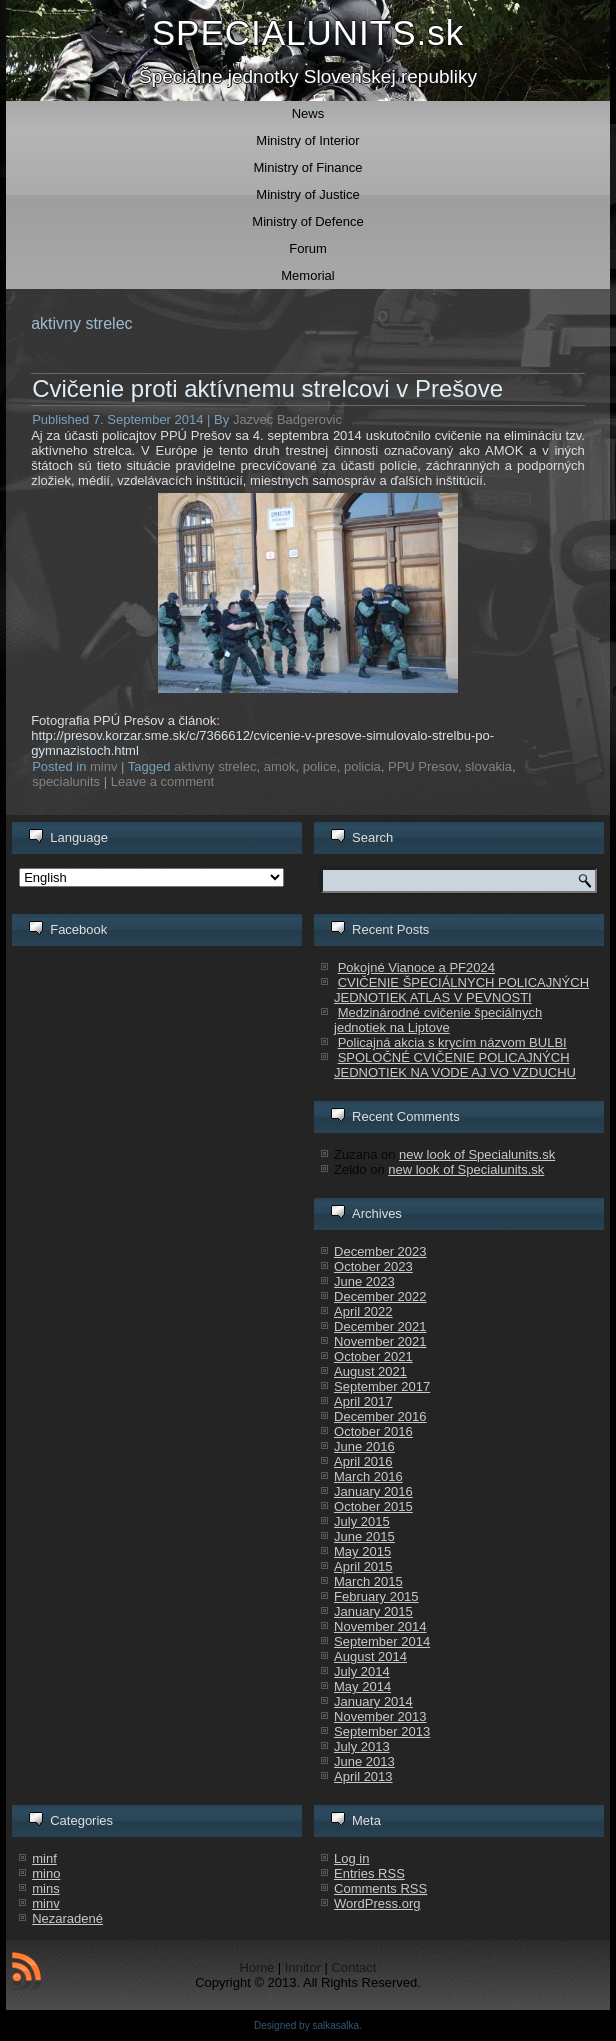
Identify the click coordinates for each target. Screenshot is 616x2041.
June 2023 (364, 1281)
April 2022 (363, 1311)
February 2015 (376, 1596)
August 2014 (370, 1656)
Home (257, 1967)
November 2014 (380, 1626)
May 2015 (362, 1551)
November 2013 (380, 1716)
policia (362, 766)
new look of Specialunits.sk (477, 1154)
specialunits (66, 781)
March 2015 (368, 1581)
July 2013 (362, 1746)
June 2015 (364, 1536)
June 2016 (364, 1446)
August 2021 (370, 1371)
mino (46, 1873)
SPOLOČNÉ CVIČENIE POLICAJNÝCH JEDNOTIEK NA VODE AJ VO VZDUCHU (455, 1065)
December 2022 (380, 1296)
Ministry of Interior (307, 140)
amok (280, 766)
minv (103, 766)
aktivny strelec (215, 766)
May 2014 (362, 1686)
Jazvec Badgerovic (287, 419)
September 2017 (382, 1386)
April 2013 (363, 1776)
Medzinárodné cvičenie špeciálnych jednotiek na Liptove (438, 1020)
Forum (308, 248)
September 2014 (382, 1641)
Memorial (307, 275)
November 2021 (380, 1341)
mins (45, 1888)
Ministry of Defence (307, 221)
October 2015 (373, 1506)
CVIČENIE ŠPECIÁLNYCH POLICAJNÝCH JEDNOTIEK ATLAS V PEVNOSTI (461, 990)
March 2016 (368, 1476)
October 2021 (373, 1356)
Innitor (303, 1967)
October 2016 (373, 1431)
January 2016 (373, 1491)
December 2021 (380, 1326)
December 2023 (380, 1251)
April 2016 (363, 1461)
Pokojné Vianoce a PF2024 (416, 967)
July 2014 (362, 1671)
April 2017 (363, 1401)
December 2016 (380, 1416)
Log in (351, 1858)
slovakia (488, 766)
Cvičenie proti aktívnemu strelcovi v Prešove (267, 388)
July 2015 (362, 1521)
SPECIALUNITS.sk (308, 32)
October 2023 (373, 1266)
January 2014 (373, 1701)
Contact (354, 1967)
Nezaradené (67, 1918)
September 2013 (382, 1731)
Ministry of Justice (307, 194)
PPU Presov (423, 766)
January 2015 (373, 1611)
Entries (369, 1873)
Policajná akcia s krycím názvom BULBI (452, 1042)
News (308, 113)
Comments (380, 1888)
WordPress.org (377, 1903)
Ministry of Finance (307, 167)
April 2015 (363, 1566)
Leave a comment (162, 781)
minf (44, 1858)
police (320, 766)
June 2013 (364, 1761)
